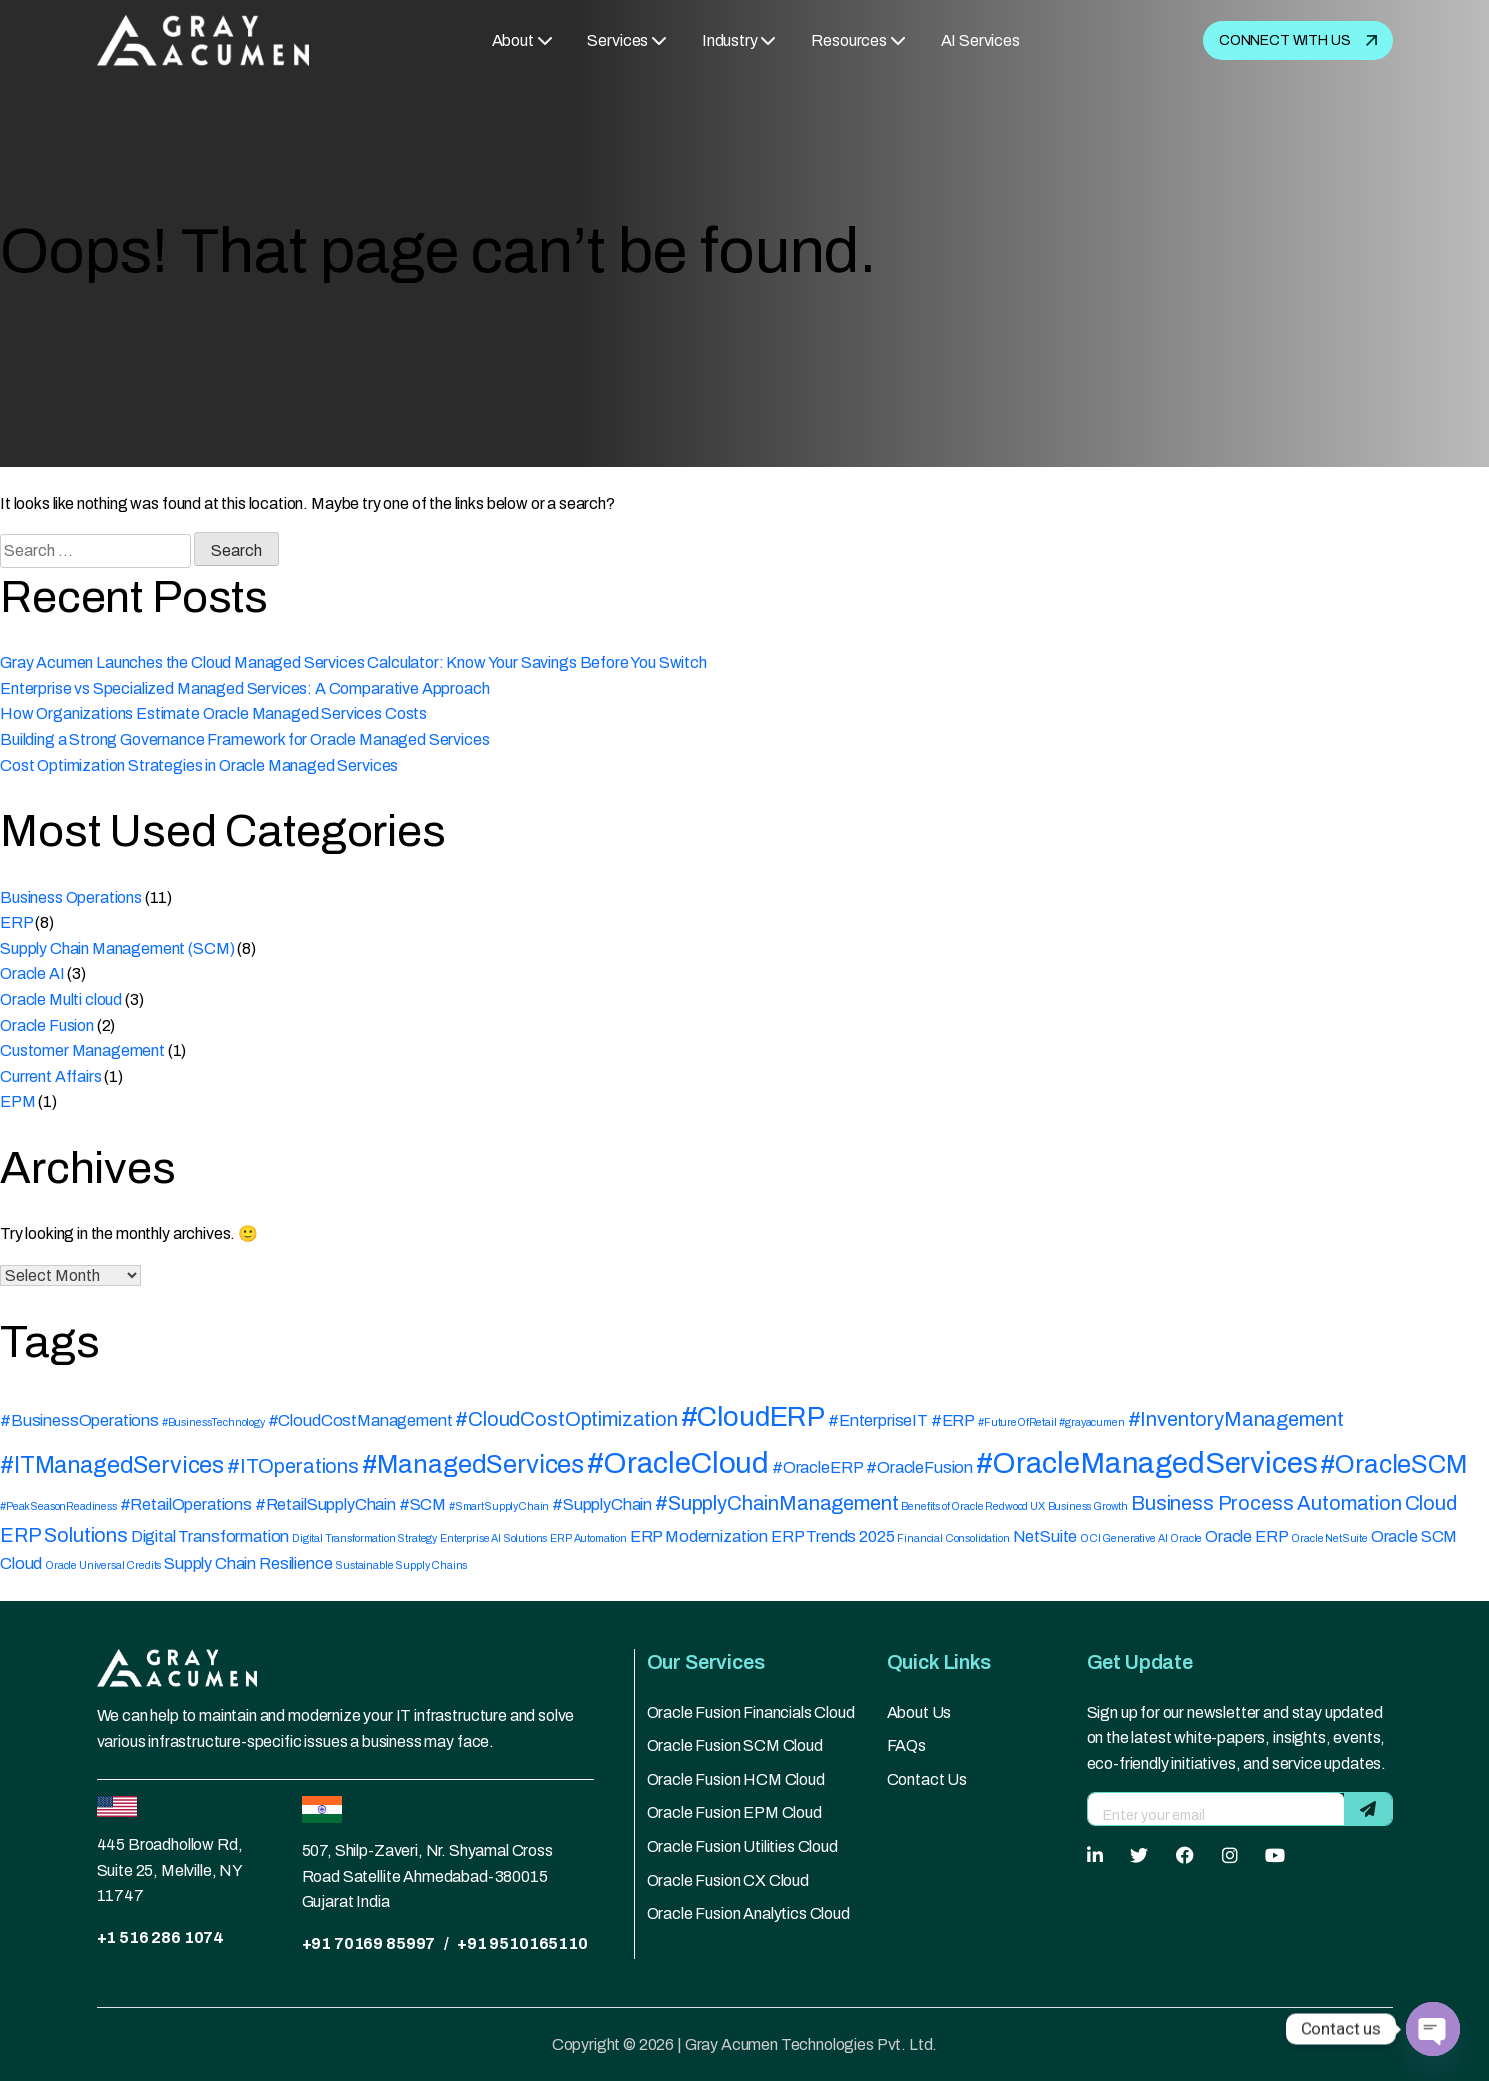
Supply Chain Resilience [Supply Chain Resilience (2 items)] (248, 1563)
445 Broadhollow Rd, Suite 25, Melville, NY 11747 (170, 1870)
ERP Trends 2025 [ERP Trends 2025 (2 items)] (833, 1536)
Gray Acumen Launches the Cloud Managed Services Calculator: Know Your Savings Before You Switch (353, 662)
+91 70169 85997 (369, 1943)
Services (617, 40)
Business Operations (71, 897)
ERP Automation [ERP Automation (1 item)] (588, 1538)
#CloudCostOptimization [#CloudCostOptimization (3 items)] (566, 1419)
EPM (18, 1101)
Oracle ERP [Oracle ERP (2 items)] (1246, 1536)
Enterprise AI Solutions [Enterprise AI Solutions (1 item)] (493, 1538)
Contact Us (927, 1779)
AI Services (980, 40)
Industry (730, 40)
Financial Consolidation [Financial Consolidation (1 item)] (953, 1538)
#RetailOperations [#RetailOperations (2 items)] (186, 1504)
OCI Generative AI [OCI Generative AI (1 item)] (1123, 1538)
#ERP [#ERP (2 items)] (953, 1420)
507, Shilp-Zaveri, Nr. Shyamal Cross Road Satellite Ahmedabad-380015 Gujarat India (427, 1876)
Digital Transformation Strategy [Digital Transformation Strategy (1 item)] (364, 1538)
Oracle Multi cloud (61, 999)
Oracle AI (32, 973)
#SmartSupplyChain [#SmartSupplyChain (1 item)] (499, 1506)
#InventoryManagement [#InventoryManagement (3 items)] (1236, 1419)
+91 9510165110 (522, 1943)
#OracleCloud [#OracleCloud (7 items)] (678, 1463)
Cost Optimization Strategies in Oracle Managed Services (199, 765)
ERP (16, 922)
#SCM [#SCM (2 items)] (422, 1504)
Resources (849, 40)
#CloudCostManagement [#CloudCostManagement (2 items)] (360, 1420)
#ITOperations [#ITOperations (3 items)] (293, 1466)
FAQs (906, 1745)
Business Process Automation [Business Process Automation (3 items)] (1266, 1503)
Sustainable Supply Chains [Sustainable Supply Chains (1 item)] (401, 1565)
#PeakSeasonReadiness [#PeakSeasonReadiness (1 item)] (58, 1506)
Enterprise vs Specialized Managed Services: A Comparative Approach (244, 688)
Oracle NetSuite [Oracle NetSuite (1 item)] (1329, 1538)
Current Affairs (51, 1076)
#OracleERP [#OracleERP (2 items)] (817, 1467)
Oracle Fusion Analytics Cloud (748, 1913)
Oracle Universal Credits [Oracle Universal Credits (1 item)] (103, 1565)
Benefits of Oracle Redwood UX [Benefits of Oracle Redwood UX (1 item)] (972, 1506)
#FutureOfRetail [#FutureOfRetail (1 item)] (1017, 1422)
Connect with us (1298, 40)
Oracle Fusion (47, 1025)
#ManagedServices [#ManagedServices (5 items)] (473, 1464)
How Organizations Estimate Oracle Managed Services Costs (213, 713)
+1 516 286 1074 (161, 1937)
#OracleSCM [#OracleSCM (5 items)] (1393, 1464)
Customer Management (82, 1050)
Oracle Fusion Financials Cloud (751, 1712)
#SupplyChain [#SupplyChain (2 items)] (602, 1504)
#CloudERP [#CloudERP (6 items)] (753, 1417)
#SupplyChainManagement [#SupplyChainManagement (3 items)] (776, 1503)
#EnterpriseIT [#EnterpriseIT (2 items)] (878, 1420)
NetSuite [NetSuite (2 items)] (1045, 1536)
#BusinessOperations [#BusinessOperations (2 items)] (79, 1420)
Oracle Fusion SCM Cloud (735, 1745)
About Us (919, 1712)
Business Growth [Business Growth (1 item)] (1088, 1506)
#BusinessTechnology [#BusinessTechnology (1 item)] (213, 1422)
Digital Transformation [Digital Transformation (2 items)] (210, 1536)
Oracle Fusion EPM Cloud (734, 1812)
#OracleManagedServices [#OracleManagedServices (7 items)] (1146, 1463)
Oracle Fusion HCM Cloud (736, 1779)
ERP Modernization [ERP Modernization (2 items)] (699, 1536)
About (513, 40)
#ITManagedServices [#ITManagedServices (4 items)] (112, 1465)
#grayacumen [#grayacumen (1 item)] (1091, 1422)
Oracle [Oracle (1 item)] (1186, 1538)
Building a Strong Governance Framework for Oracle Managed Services (244, 739)
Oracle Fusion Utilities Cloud (742, 1846)
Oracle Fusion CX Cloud (728, 1880)
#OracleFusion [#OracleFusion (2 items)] (919, 1467)
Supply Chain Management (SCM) (117, 948)
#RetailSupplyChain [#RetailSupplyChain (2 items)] (325, 1504)
